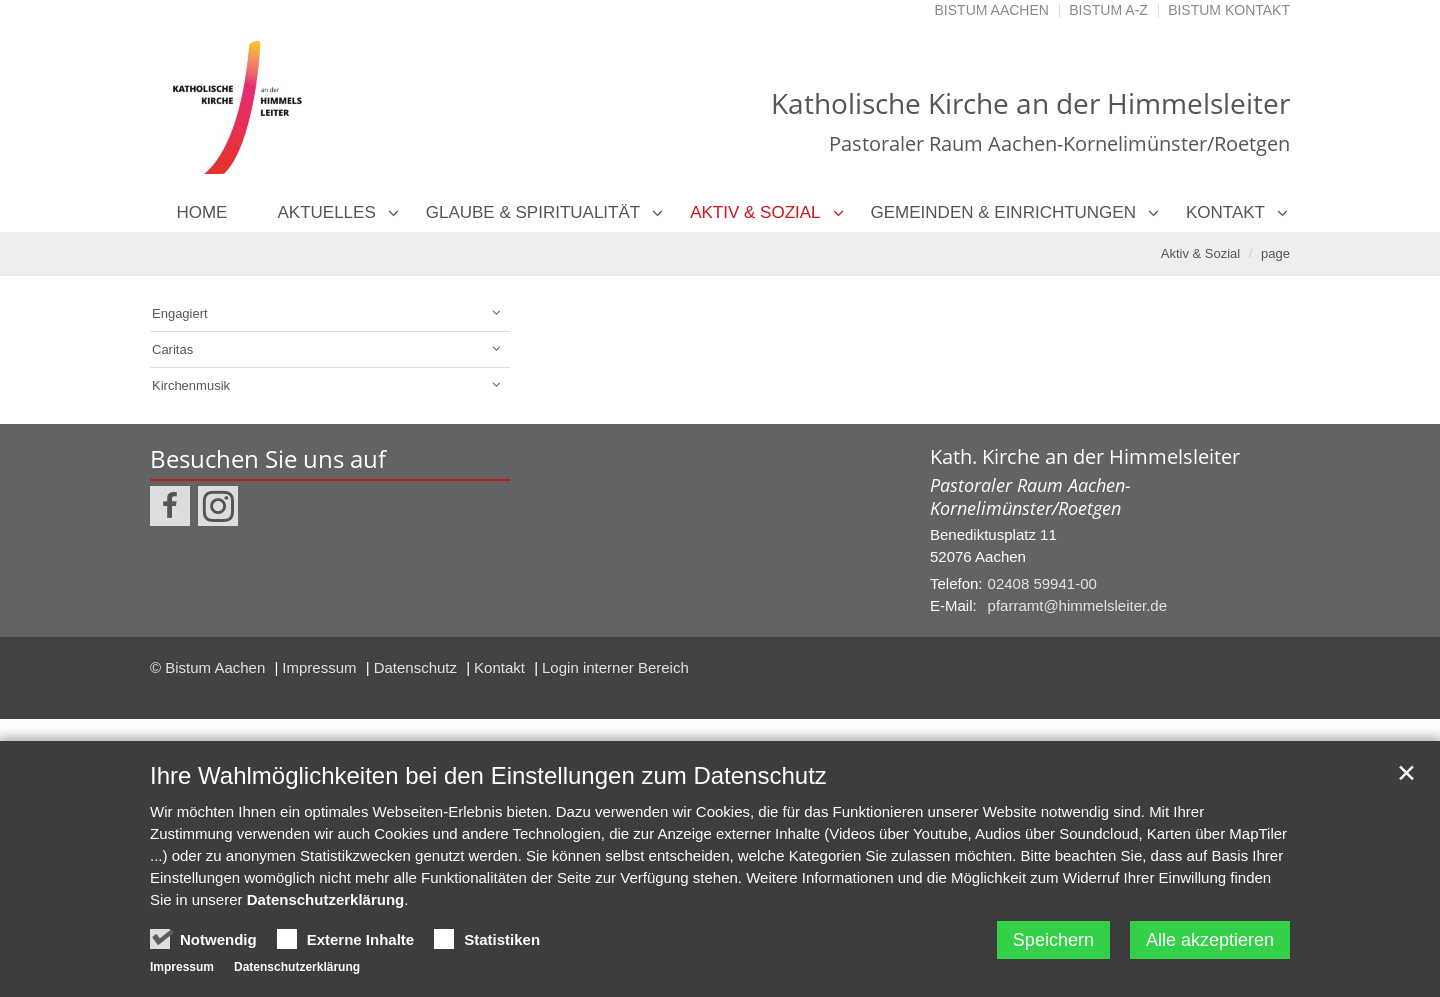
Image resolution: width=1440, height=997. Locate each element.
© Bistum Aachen (209, 667)
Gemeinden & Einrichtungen (1003, 212)
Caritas (172, 349)
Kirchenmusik (191, 385)
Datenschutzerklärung (326, 899)
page (1275, 253)
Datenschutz (418, 667)
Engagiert (180, 313)
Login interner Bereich (615, 667)
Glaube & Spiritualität (533, 212)
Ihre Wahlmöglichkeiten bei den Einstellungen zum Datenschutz (488, 775)
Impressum (321, 667)
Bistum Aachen (992, 10)
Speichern (1053, 940)
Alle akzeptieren (1210, 940)
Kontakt (1225, 212)
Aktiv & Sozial (755, 212)
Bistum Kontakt (1229, 10)
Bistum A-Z (1108, 10)
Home (201, 212)
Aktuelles (326, 212)
